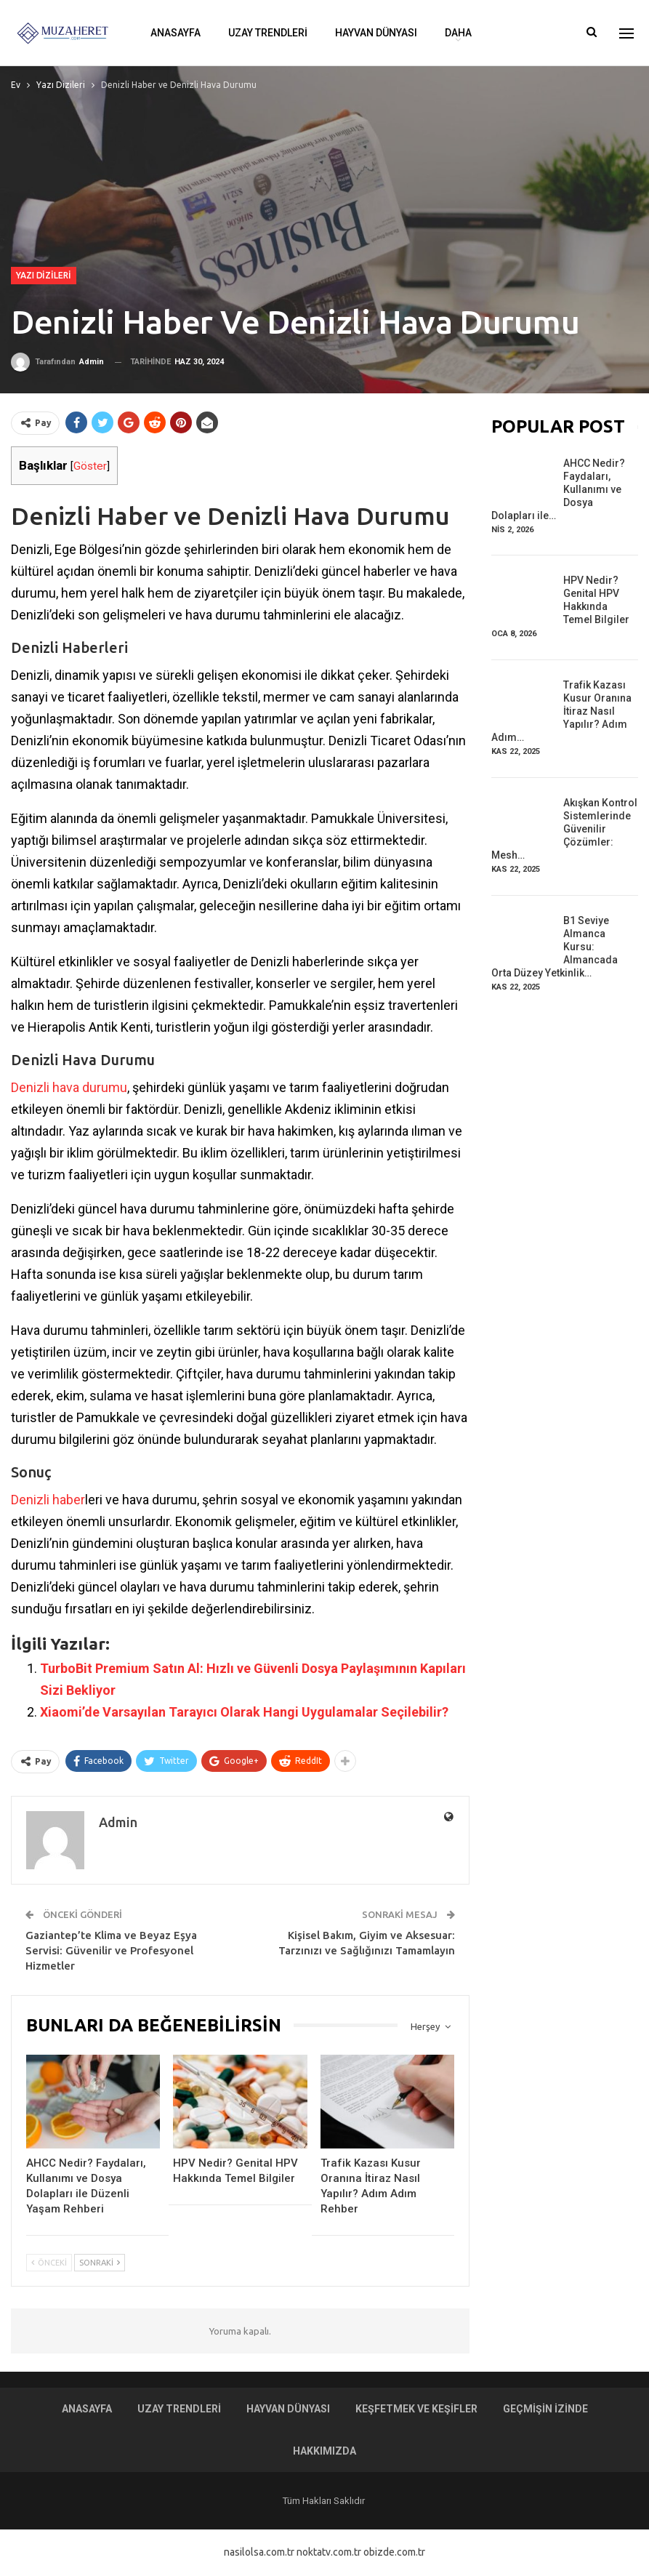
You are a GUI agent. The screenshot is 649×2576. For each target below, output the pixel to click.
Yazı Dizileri (43, 275)
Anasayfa (175, 33)
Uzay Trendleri (267, 33)
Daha (458, 33)
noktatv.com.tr (329, 2552)
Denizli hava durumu (69, 1087)
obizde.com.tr (394, 2552)
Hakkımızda (324, 2451)
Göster (90, 466)
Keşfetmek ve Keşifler (416, 2409)
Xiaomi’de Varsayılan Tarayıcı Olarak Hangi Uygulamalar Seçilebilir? (244, 1712)
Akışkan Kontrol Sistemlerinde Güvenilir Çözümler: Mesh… (564, 829)
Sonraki (99, 2262)
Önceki (49, 2262)
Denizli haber (48, 1499)
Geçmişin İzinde (545, 2409)
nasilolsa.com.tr (259, 2552)
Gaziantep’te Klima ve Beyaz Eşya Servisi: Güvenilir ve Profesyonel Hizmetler (111, 1950)
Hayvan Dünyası (376, 33)
